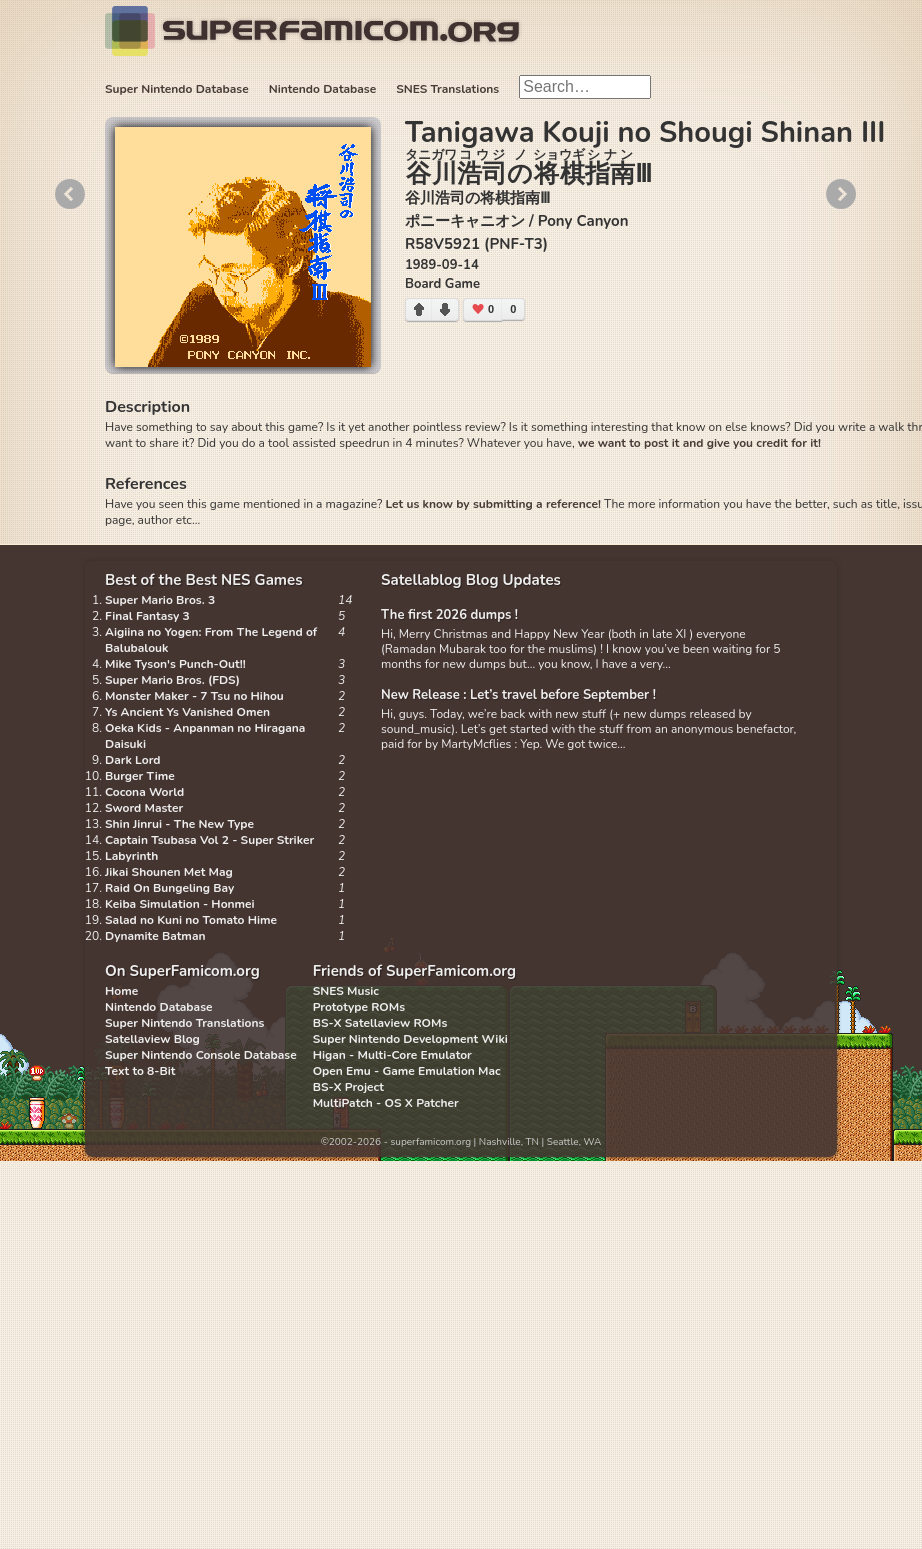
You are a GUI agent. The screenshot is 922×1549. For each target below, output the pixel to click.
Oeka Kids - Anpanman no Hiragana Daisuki (205, 736)
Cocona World (144, 792)
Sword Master (144, 808)
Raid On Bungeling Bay (169, 888)
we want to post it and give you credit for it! (699, 443)
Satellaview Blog (152, 1039)
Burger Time (140, 776)
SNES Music (346, 991)
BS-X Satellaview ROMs (380, 1023)
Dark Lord (133, 760)
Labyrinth (131, 856)
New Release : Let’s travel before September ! (518, 695)
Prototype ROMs (359, 1007)
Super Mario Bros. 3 (160, 600)
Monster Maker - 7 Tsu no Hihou (194, 696)
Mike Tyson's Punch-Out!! (175, 664)
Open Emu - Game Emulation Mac (407, 1071)
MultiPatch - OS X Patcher (386, 1103)
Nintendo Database (323, 89)
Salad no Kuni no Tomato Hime (191, 920)
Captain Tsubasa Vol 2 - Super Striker (209, 840)
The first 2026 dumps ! (449, 615)
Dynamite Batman (155, 936)
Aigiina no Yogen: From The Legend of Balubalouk (211, 640)
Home (121, 991)
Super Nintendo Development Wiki (410, 1039)
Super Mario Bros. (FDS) (172, 680)
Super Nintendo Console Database (201, 1055)
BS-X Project (348, 1087)
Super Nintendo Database (177, 89)
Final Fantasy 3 (147, 616)
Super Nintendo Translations (184, 1023)
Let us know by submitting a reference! (492, 504)
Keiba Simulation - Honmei (180, 904)
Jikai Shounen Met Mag (169, 872)
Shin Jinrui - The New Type (179, 824)
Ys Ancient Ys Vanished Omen (187, 712)
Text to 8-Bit (140, 1071)
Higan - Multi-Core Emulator (392, 1055)
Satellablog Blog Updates (471, 580)
